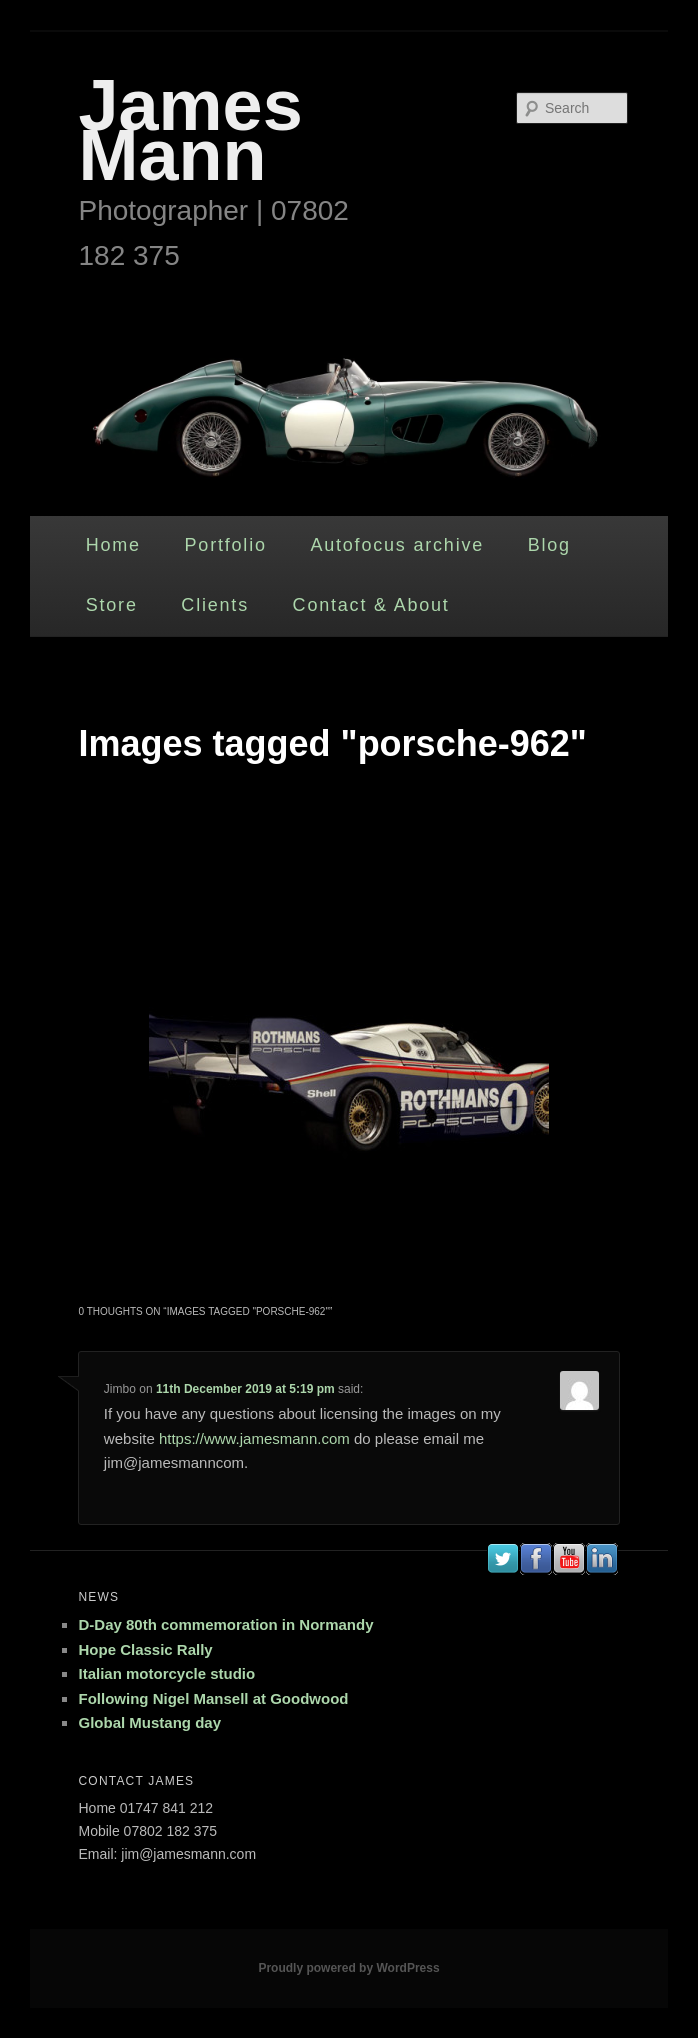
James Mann (190, 130)
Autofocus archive (397, 545)
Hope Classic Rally (145, 1649)
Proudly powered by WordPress (348, 1968)
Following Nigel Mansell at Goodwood (213, 1698)
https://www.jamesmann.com (254, 1438)
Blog (549, 545)
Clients (215, 605)
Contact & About (371, 605)
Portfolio (226, 545)
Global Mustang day (149, 1722)
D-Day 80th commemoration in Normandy (225, 1624)
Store (112, 605)
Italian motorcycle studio (166, 1673)
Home (113, 545)
